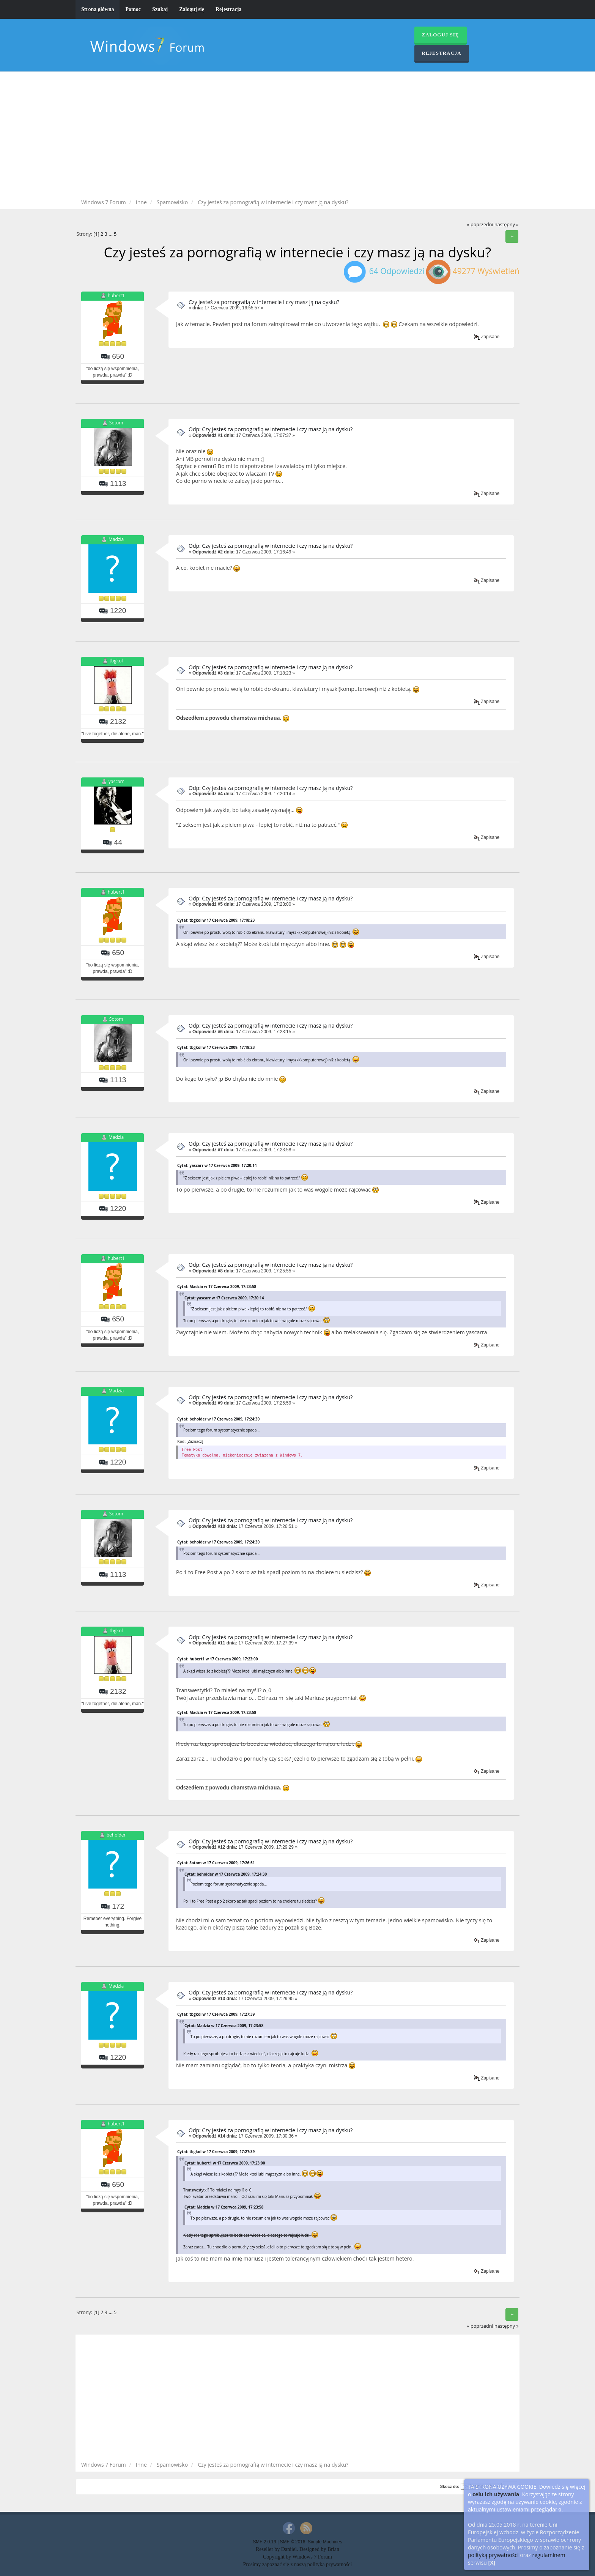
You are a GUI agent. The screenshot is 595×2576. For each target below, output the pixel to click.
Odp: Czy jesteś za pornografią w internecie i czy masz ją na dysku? (271, 429)
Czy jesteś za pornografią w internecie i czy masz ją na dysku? (264, 302)
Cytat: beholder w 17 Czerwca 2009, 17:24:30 (218, 1419)
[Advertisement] (297, 137)
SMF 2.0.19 (264, 2541)
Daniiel (289, 2549)
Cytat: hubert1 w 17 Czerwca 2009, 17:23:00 (217, 1659)
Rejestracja (228, 9)
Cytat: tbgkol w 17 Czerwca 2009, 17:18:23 (216, 920)
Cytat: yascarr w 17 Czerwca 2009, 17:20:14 (217, 1165)
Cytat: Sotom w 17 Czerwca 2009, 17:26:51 (216, 1862)
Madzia (116, 539)
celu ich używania (495, 2494)
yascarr (116, 781)
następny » (506, 224)
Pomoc (132, 9)
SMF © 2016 (292, 2541)
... (111, 234)
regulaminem (548, 2555)
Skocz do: (450, 2486)
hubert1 (116, 295)
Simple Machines (325, 2541)
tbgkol (116, 660)
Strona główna (97, 9)
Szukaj (160, 9)
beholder (116, 1835)
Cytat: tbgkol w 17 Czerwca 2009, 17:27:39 (216, 2014)
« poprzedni (480, 224)
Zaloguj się (191, 9)
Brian (333, 2549)
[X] (492, 2562)
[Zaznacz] (195, 1441)
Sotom (116, 423)
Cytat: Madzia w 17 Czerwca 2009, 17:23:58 (216, 1286)
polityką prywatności (493, 2555)
